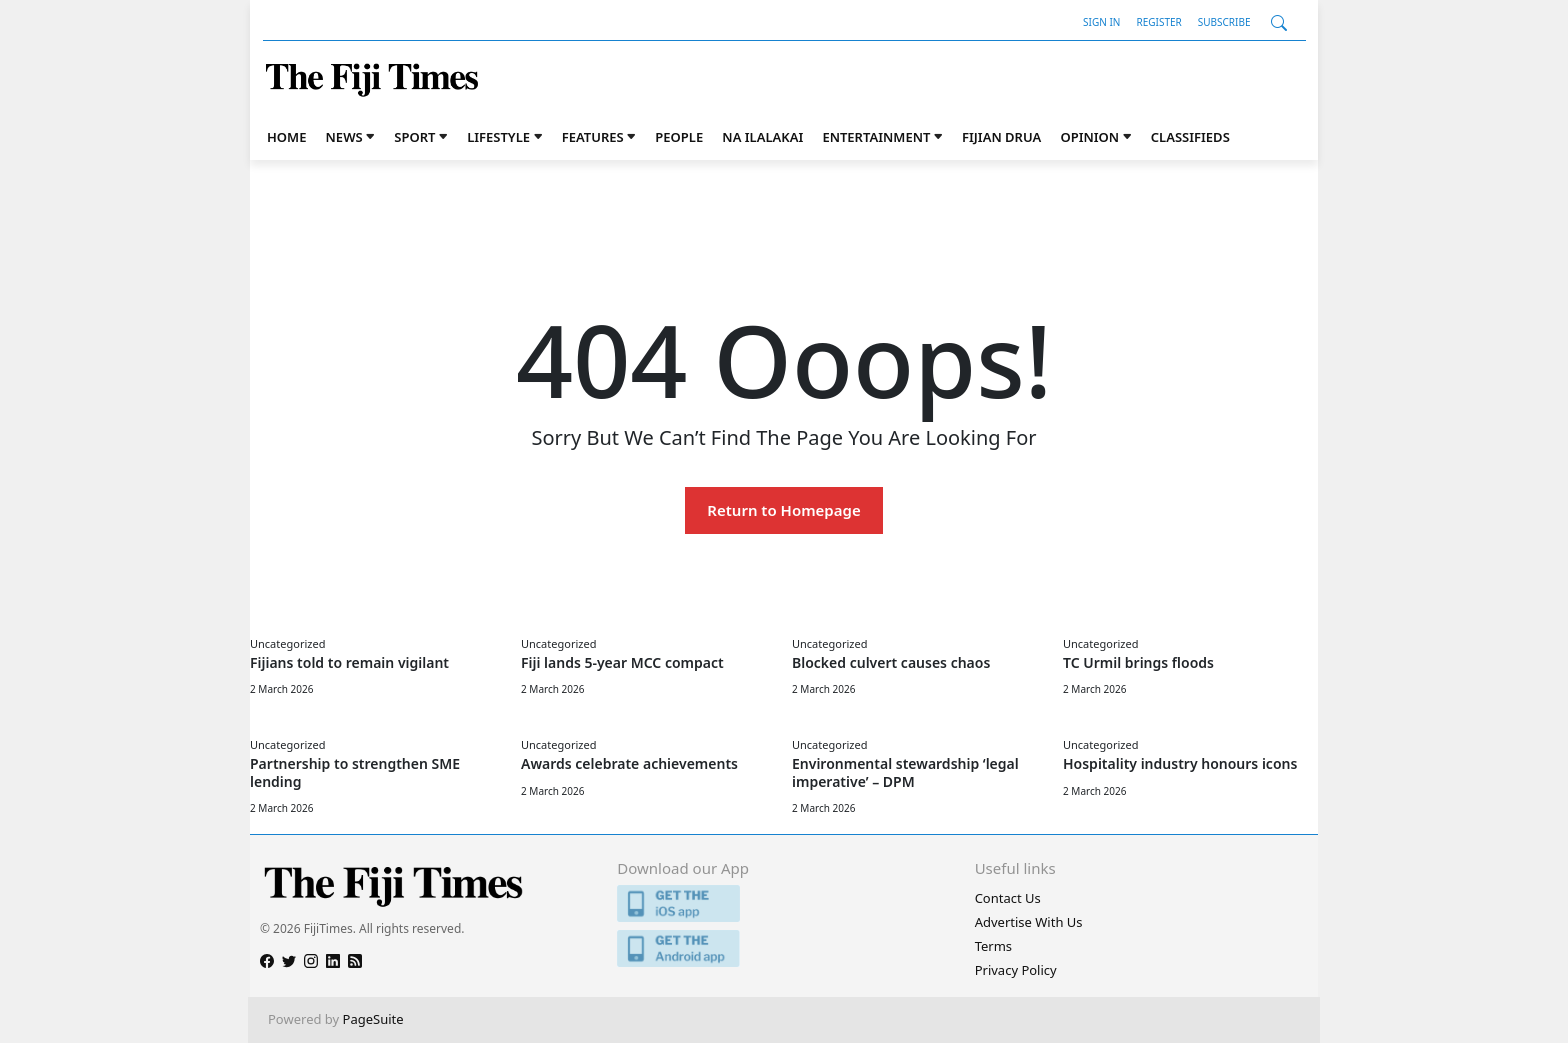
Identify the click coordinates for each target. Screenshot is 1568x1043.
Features (593, 137)
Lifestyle (498, 137)
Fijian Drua (1001, 137)
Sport (414, 137)
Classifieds (1190, 137)
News (344, 137)
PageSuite (373, 1019)
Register (1158, 22)
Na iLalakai (762, 137)
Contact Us (1008, 898)
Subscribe (1224, 22)
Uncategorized (287, 643)
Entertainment (876, 137)
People (679, 137)
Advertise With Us (1029, 922)
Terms (993, 946)
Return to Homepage (783, 510)
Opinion (1089, 137)
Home (286, 137)
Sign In (1101, 22)
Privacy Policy (1016, 970)
